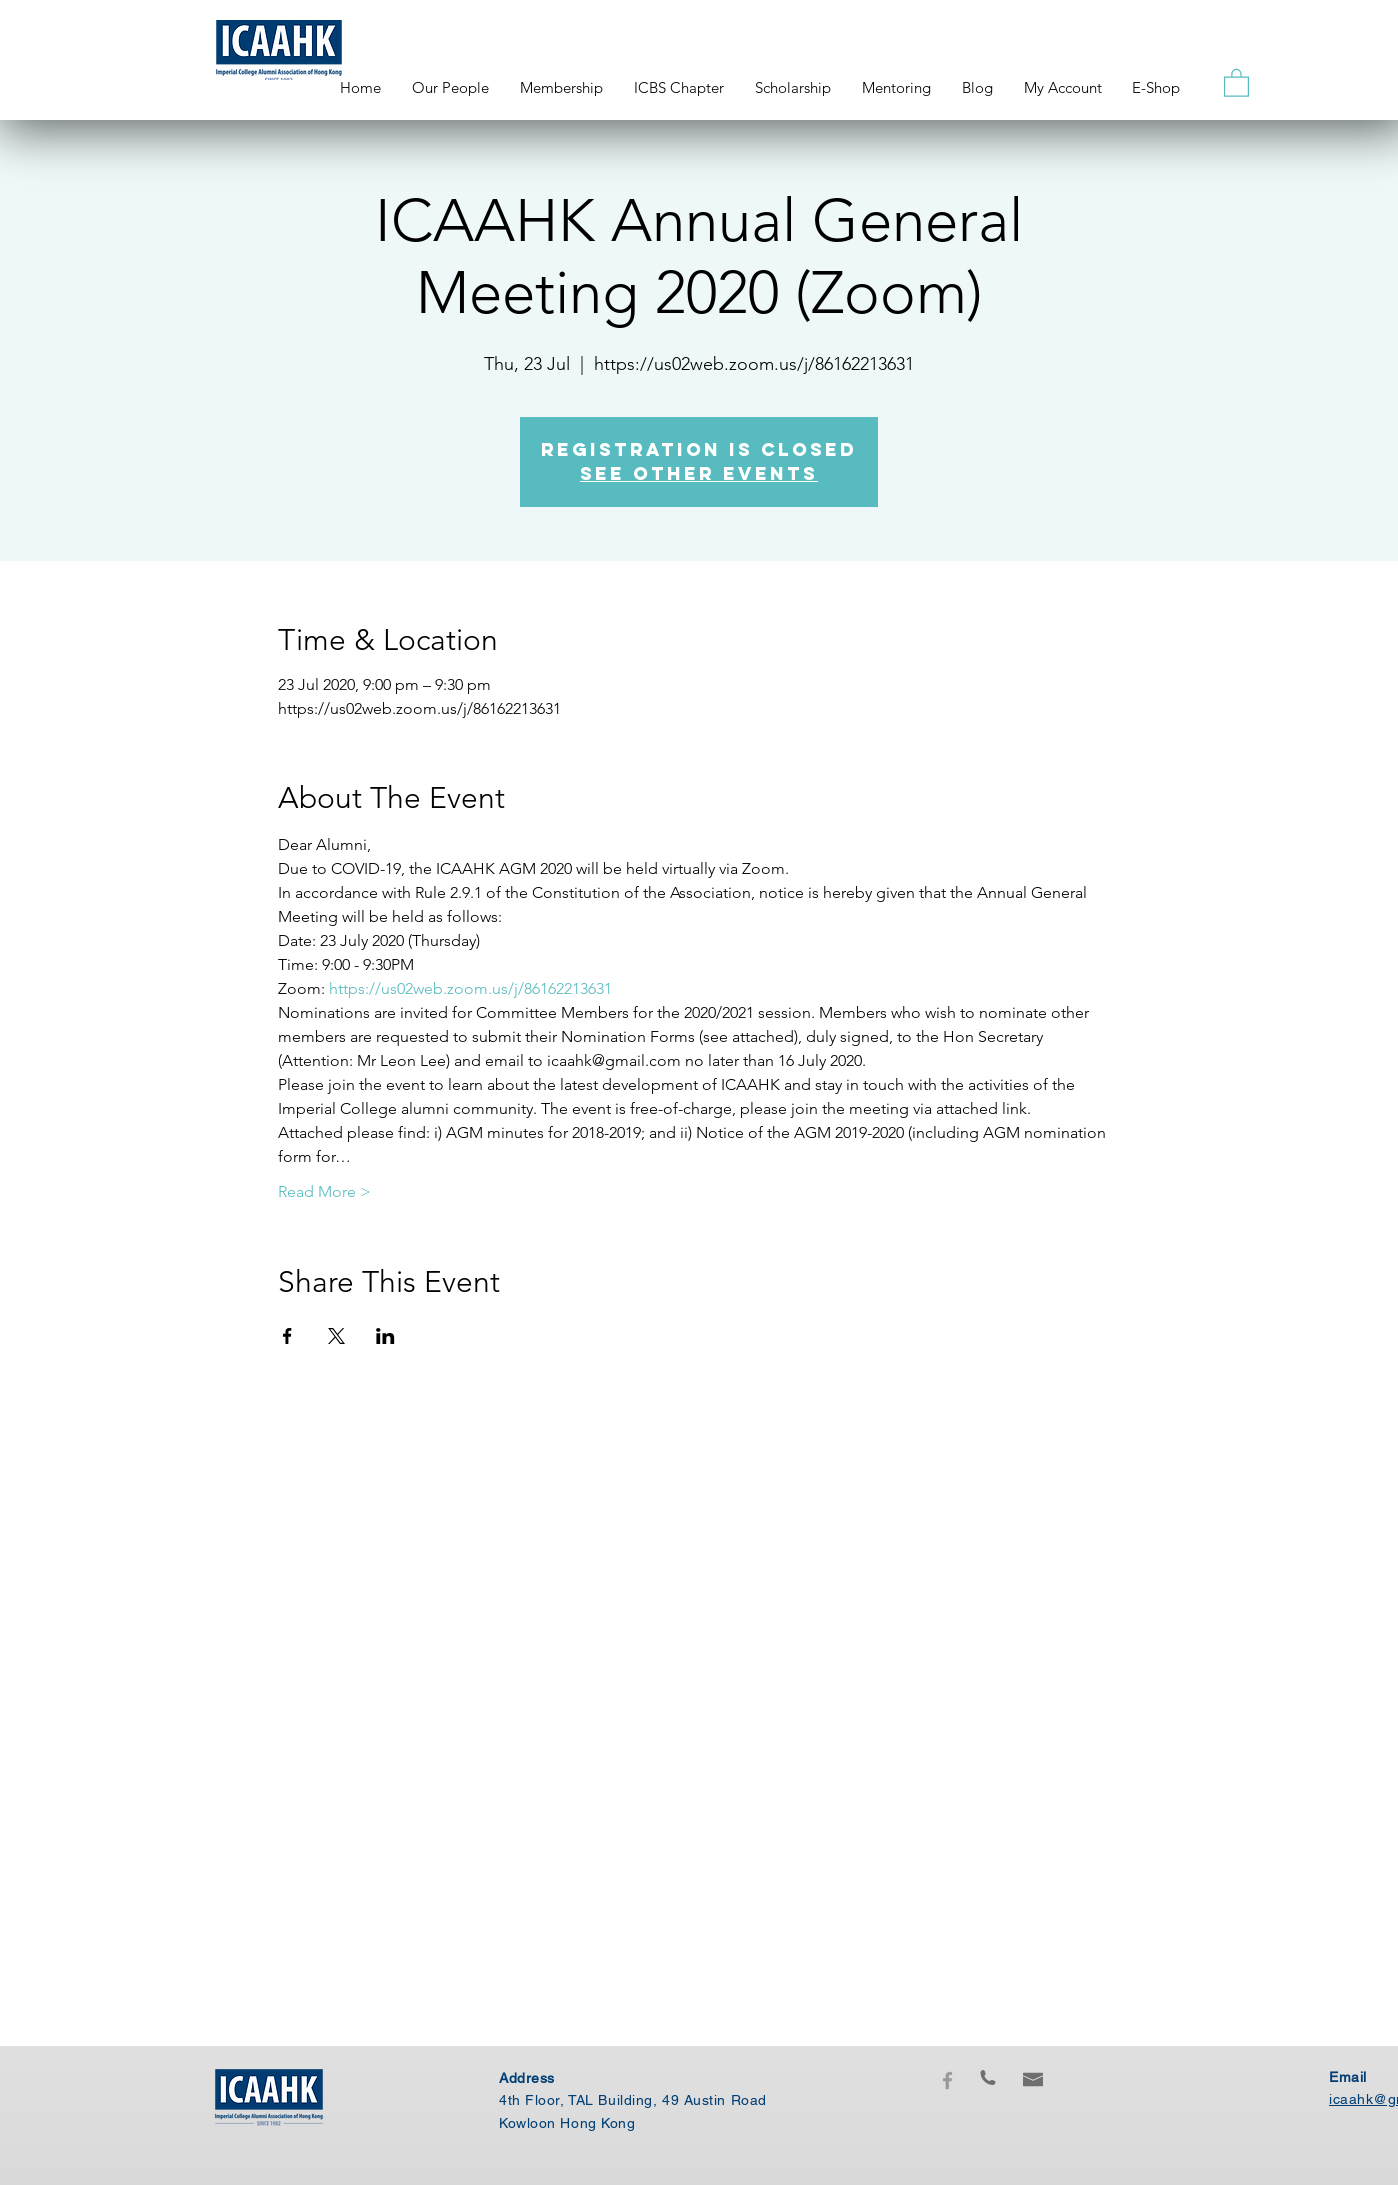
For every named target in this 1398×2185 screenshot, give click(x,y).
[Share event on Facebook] (287, 1336)
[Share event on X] (336, 1336)
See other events (699, 473)
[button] (1236, 82)
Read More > (324, 1191)
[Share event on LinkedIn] (385, 1336)
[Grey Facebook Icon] (947, 2080)
